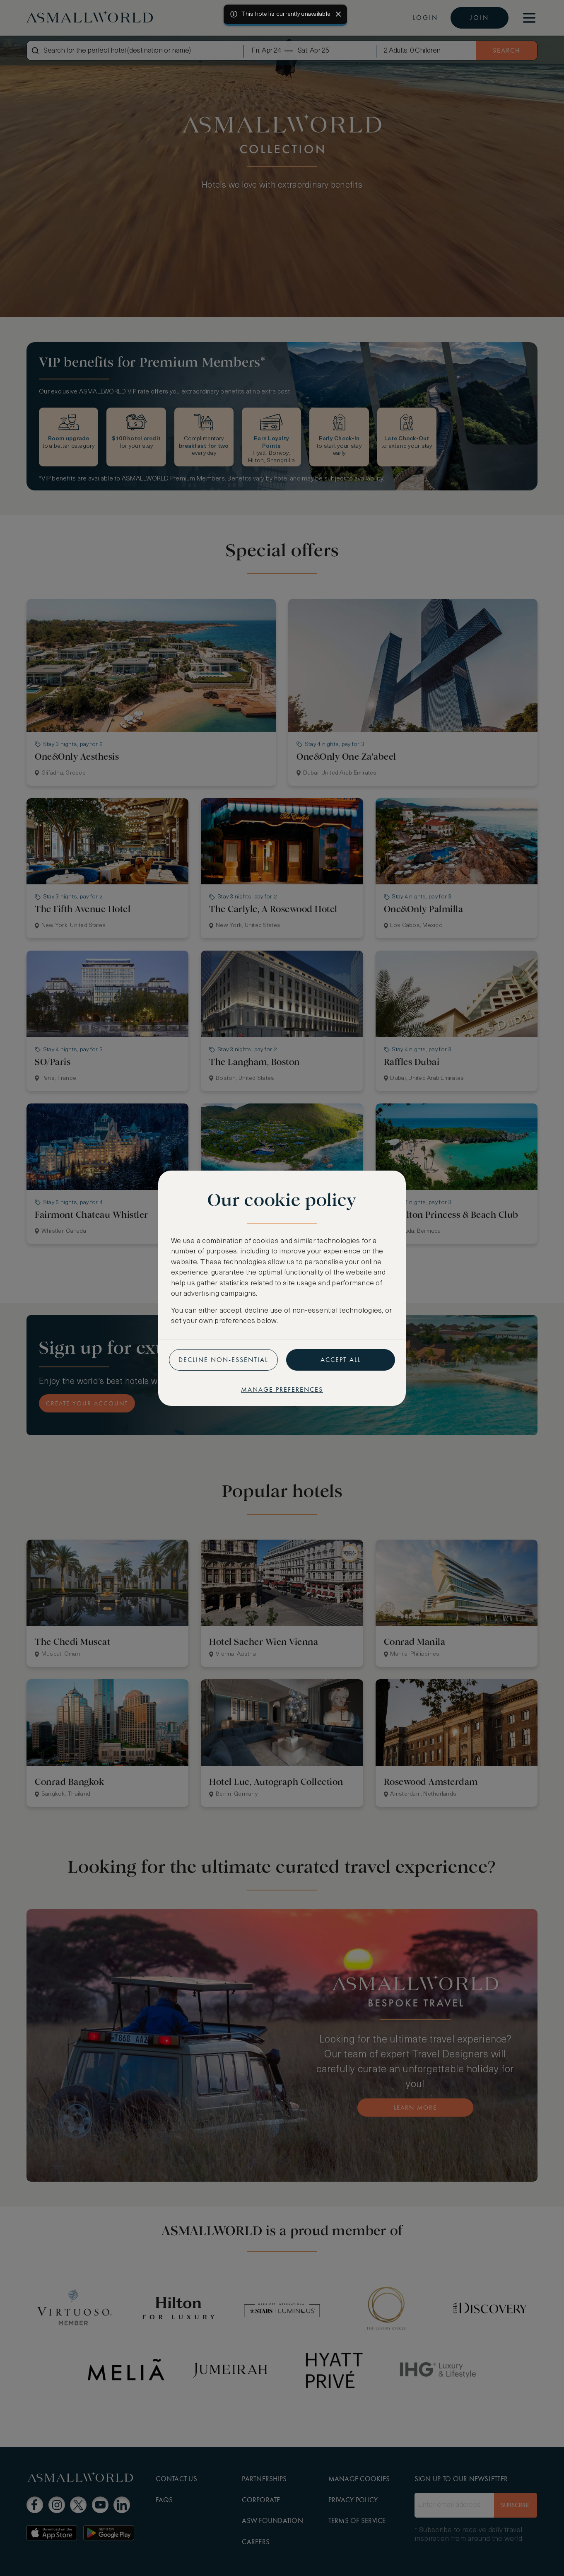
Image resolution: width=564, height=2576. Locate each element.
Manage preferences (282, 1389)
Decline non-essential (223, 1360)
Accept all (341, 1360)
